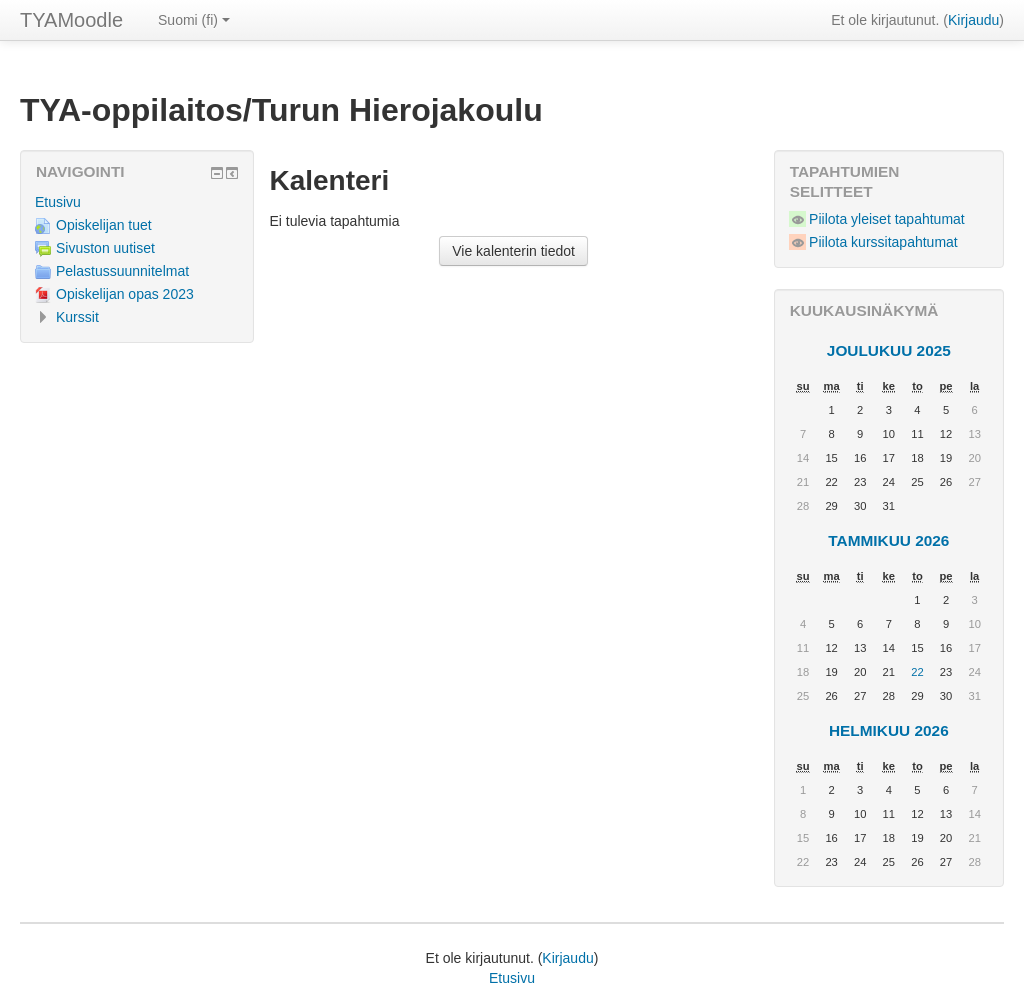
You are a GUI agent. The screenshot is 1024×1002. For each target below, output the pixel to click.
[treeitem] (137, 202)
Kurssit (77, 317)
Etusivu (58, 202)
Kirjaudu (973, 20)
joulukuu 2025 (889, 350)
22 (917, 672)
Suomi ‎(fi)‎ (194, 20)
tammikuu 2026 (888, 540)
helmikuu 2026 (889, 730)
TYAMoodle (71, 20)
